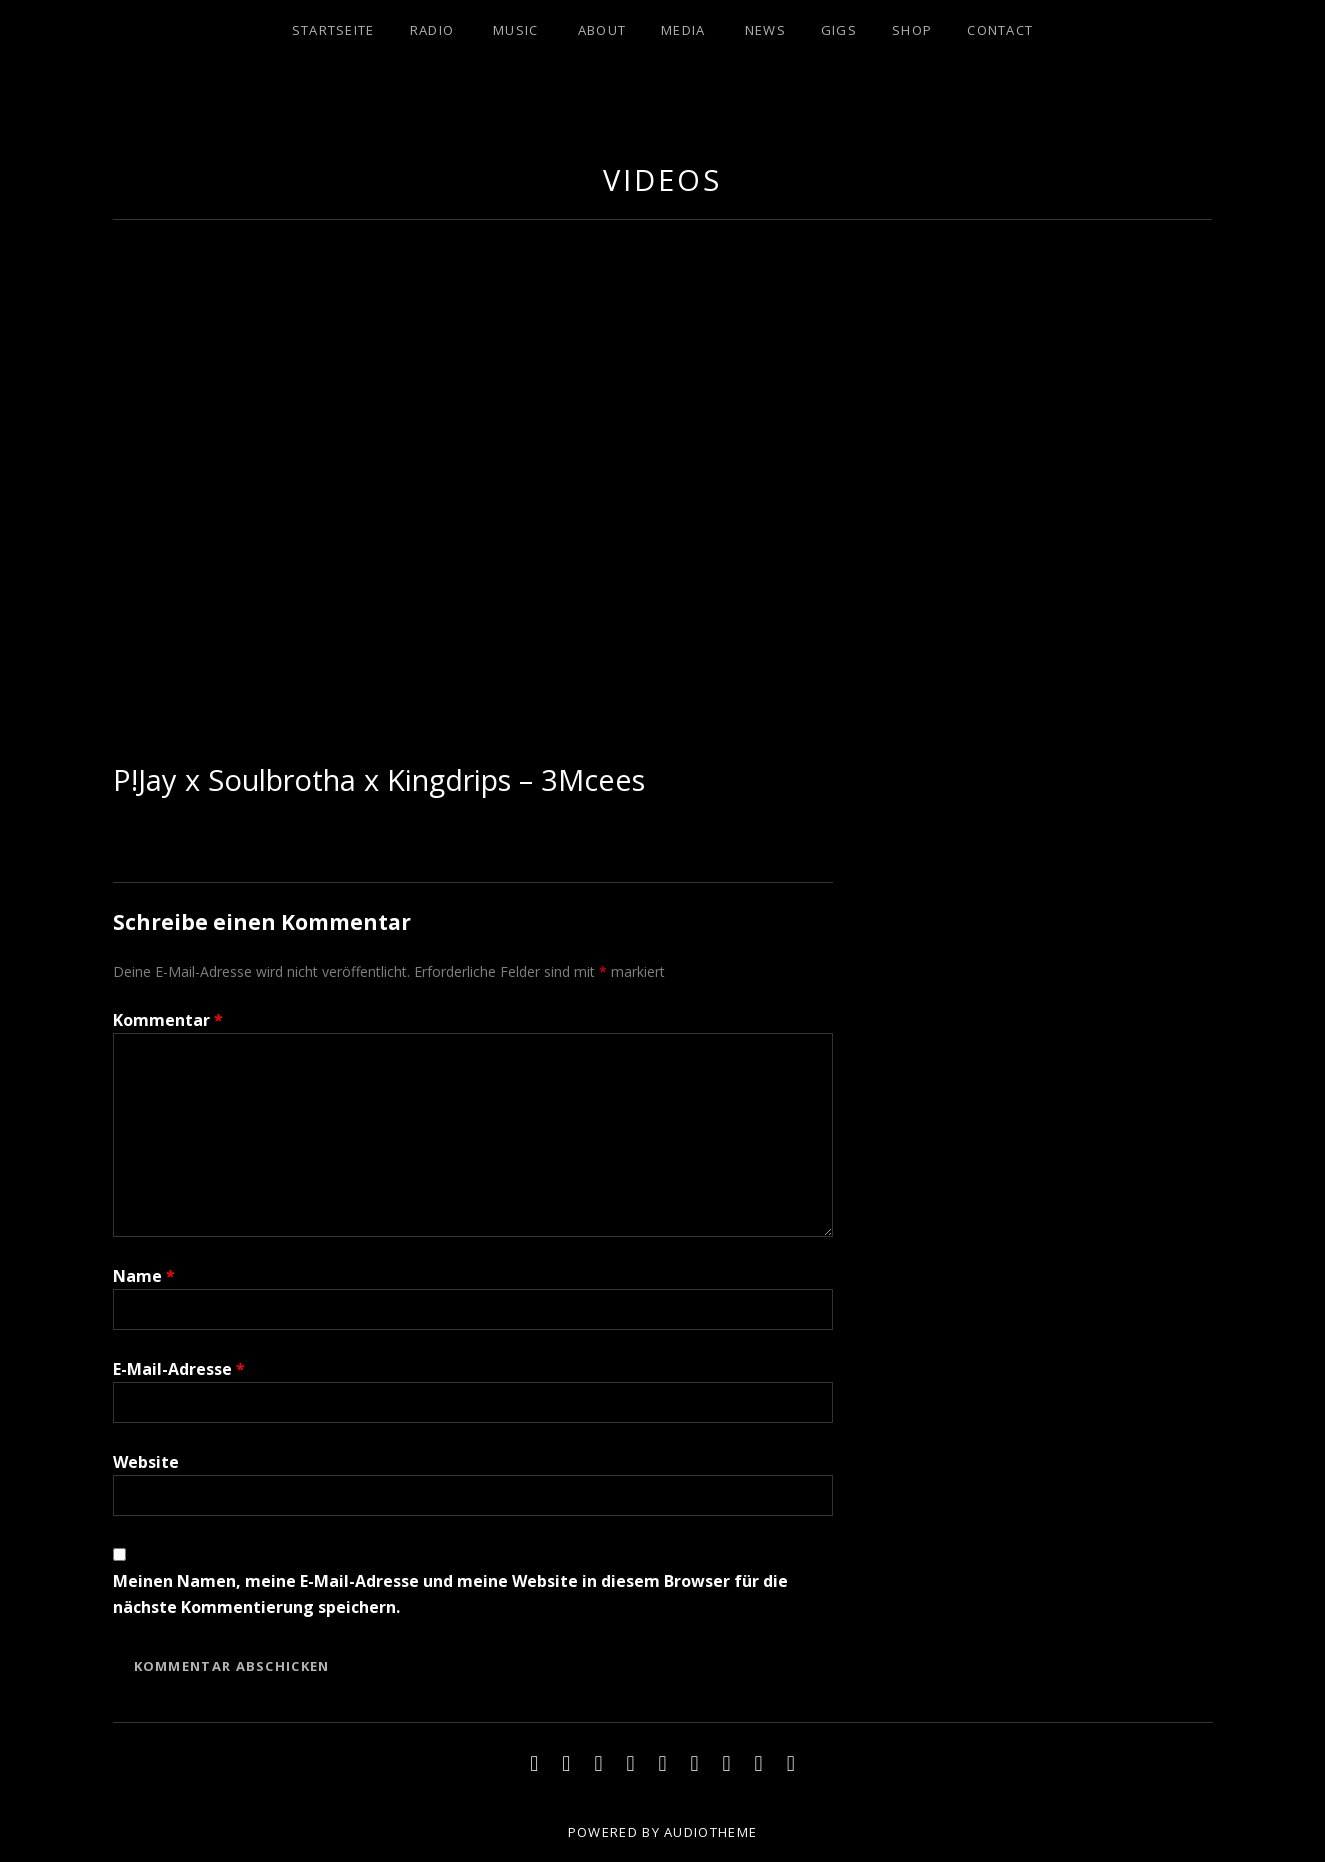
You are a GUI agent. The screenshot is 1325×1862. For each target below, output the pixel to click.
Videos (662, 179)
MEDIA (683, 30)
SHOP (912, 30)
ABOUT (602, 30)
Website (146, 1462)
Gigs (839, 30)
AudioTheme (710, 1832)
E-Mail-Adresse (179, 1369)
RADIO (432, 30)
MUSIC (516, 30)
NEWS (765, 30)
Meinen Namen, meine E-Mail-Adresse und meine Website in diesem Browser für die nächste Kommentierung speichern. (450, 1594)
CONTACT (1000, 30)
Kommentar (168, 1020)
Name (144, 1276)
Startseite (333, 30)
